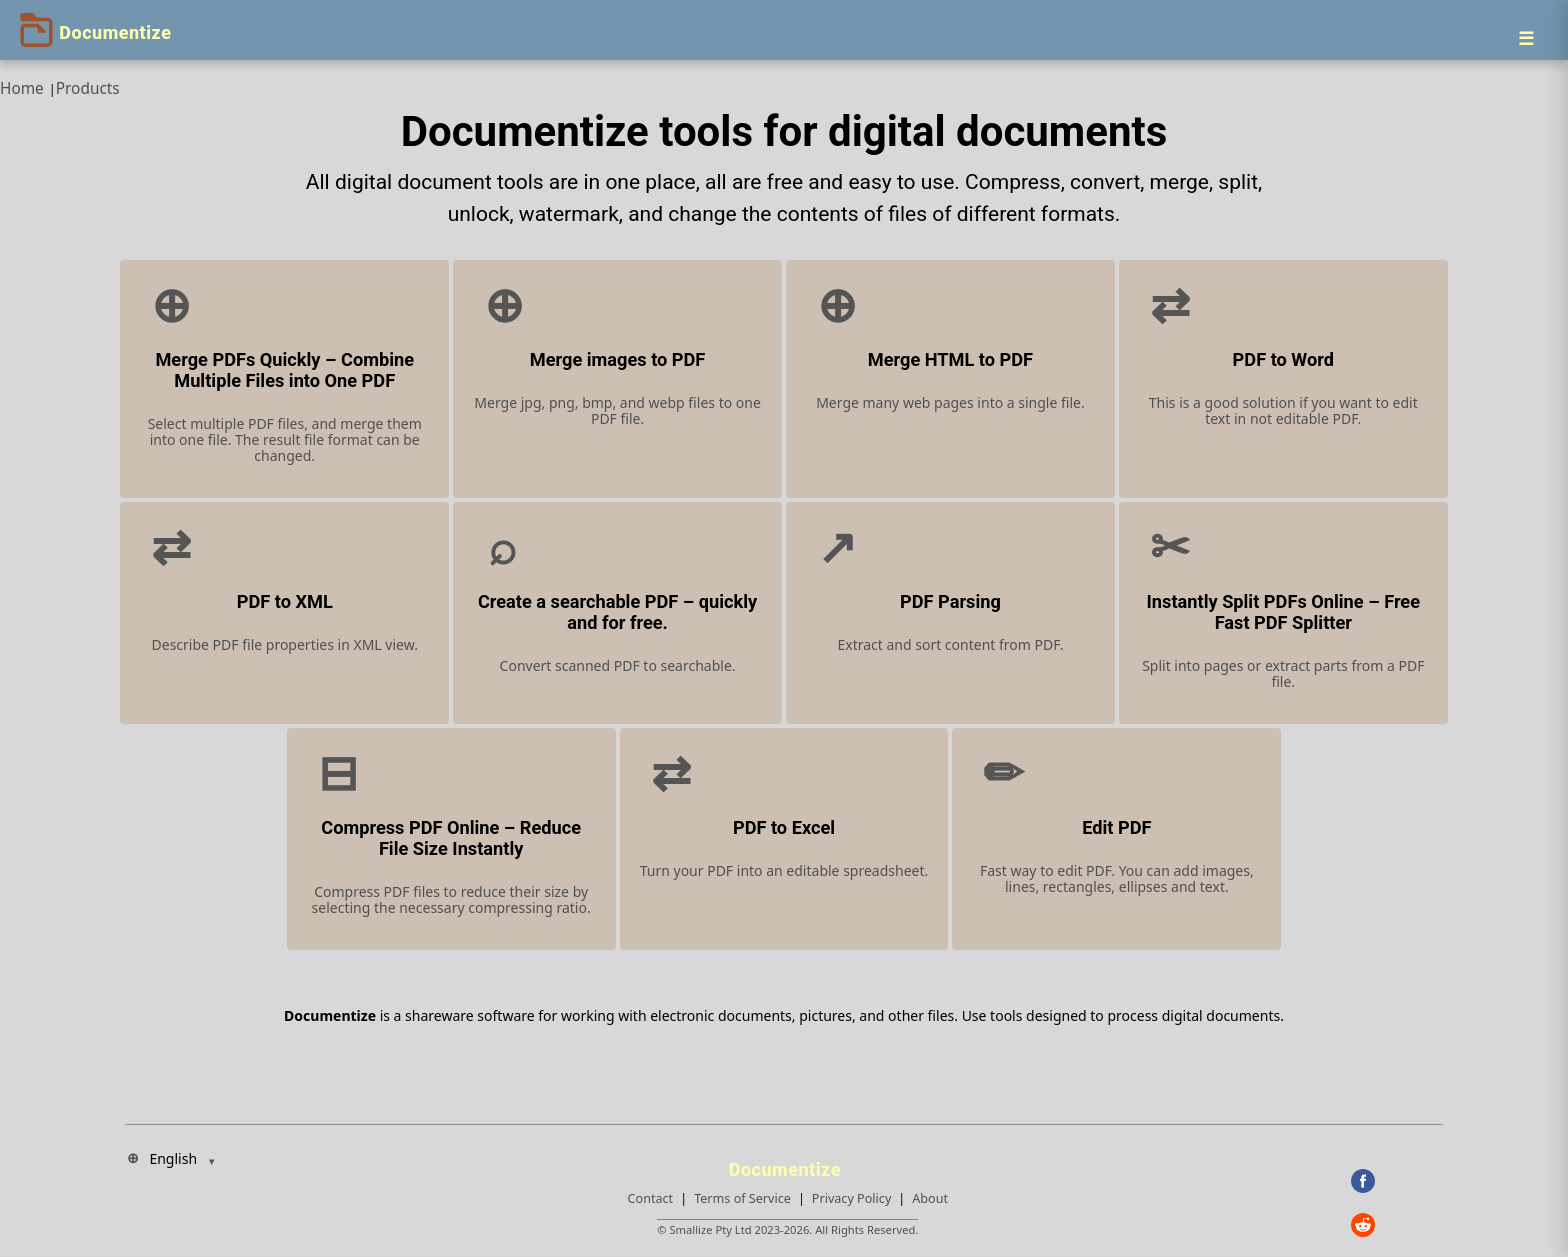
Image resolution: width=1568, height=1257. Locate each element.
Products (88, 88)
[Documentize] (788, 1164)
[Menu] (1526, 38)
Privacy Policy (851, 1198)
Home (22, 88)
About (930, 1198)
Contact (651, 1198)
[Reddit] (1397, 1225)
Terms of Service (742, 1198)
